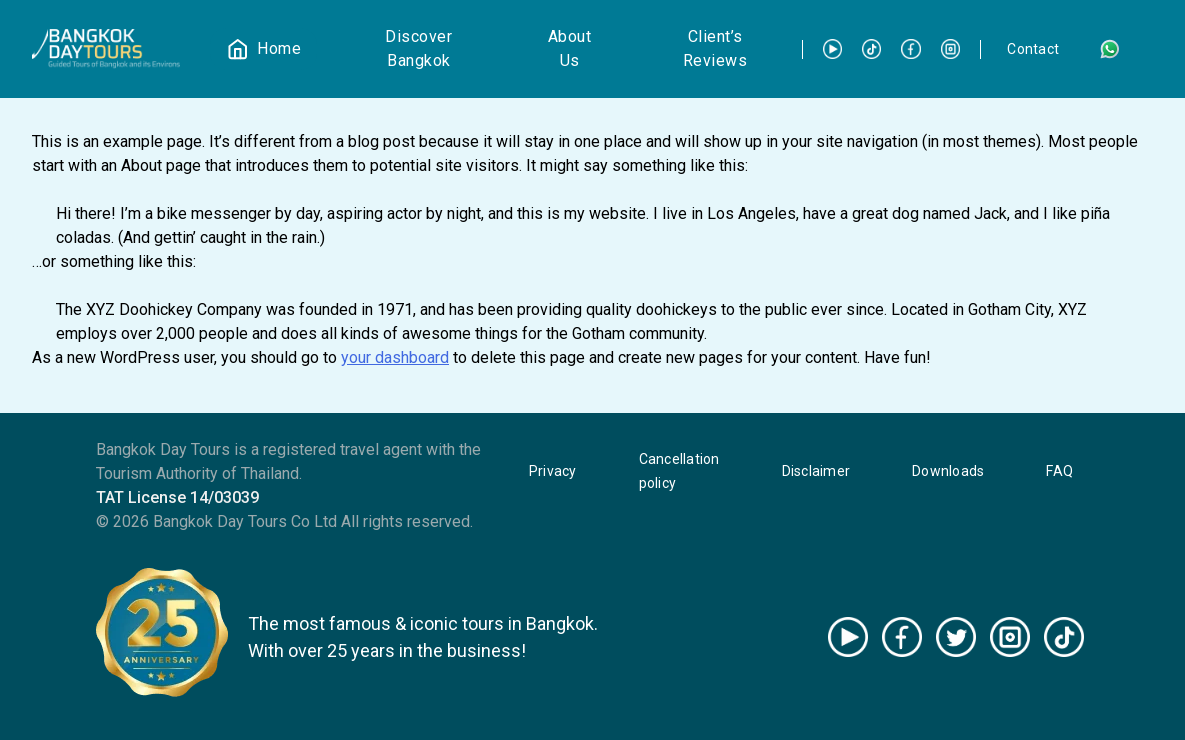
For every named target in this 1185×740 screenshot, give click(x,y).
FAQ (1059, 471)
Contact (1033, 49)
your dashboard (395, 357)
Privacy (553, 471)
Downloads (948, 471)
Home (279, 48)
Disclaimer (816, 471)
